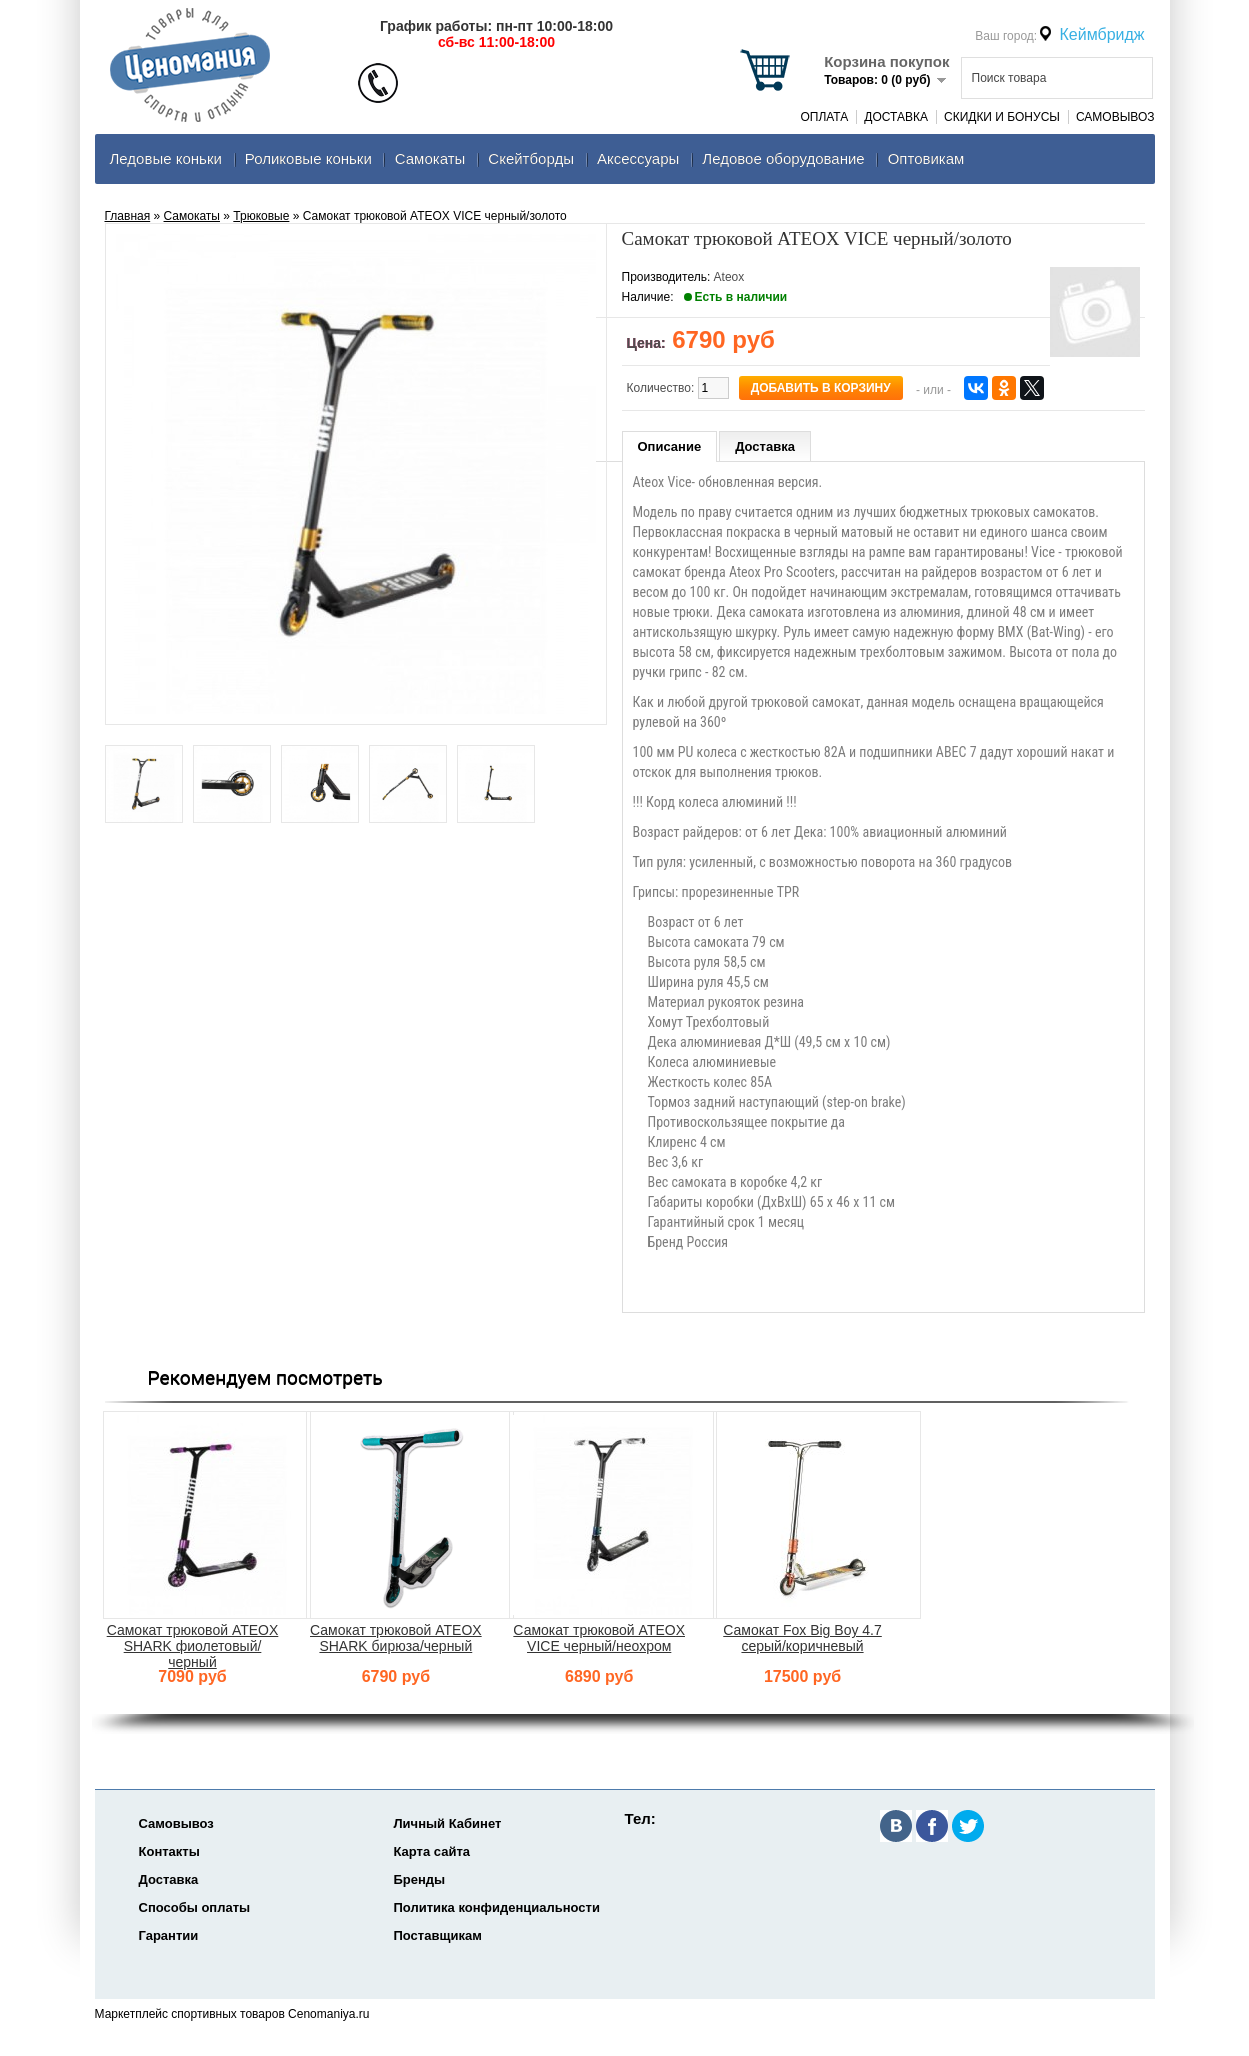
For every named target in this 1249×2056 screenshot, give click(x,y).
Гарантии (169, 1935)
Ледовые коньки (166, 158)
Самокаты (430, 158)
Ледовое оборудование (783, 158)
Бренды (420, 1879)
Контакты (169, 1851)
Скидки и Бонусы (1002, 117)
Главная (128, 216)
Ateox (729, 277)
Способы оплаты (195, 1907)
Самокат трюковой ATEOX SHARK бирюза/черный (396, 1638)
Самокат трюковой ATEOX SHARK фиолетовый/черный (193, 1646)
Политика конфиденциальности (497, 1907)
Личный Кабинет (448, 1823)
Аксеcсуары (638, 158)
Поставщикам (438, 1935)
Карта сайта (432, 1851)
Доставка (896, 117)
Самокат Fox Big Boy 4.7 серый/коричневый (802, 1638)
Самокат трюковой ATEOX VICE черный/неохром (599, 1638)
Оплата (824, 117)
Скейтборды (531, 158)
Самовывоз (1115, 117)
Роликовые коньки (308, 158)
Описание (670, 446)
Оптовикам (926, 158)
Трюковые (261, 216)
